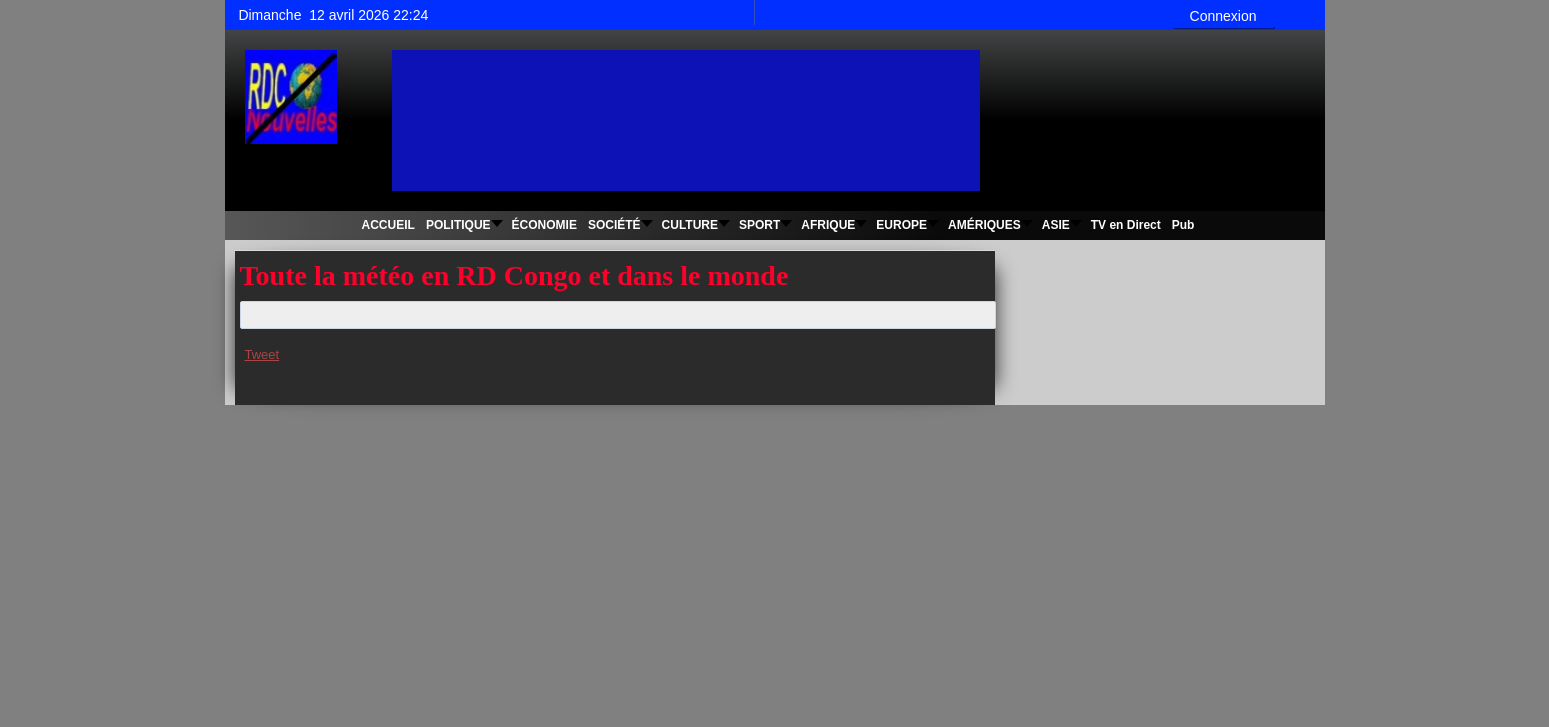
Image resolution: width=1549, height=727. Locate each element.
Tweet (262, 354)
